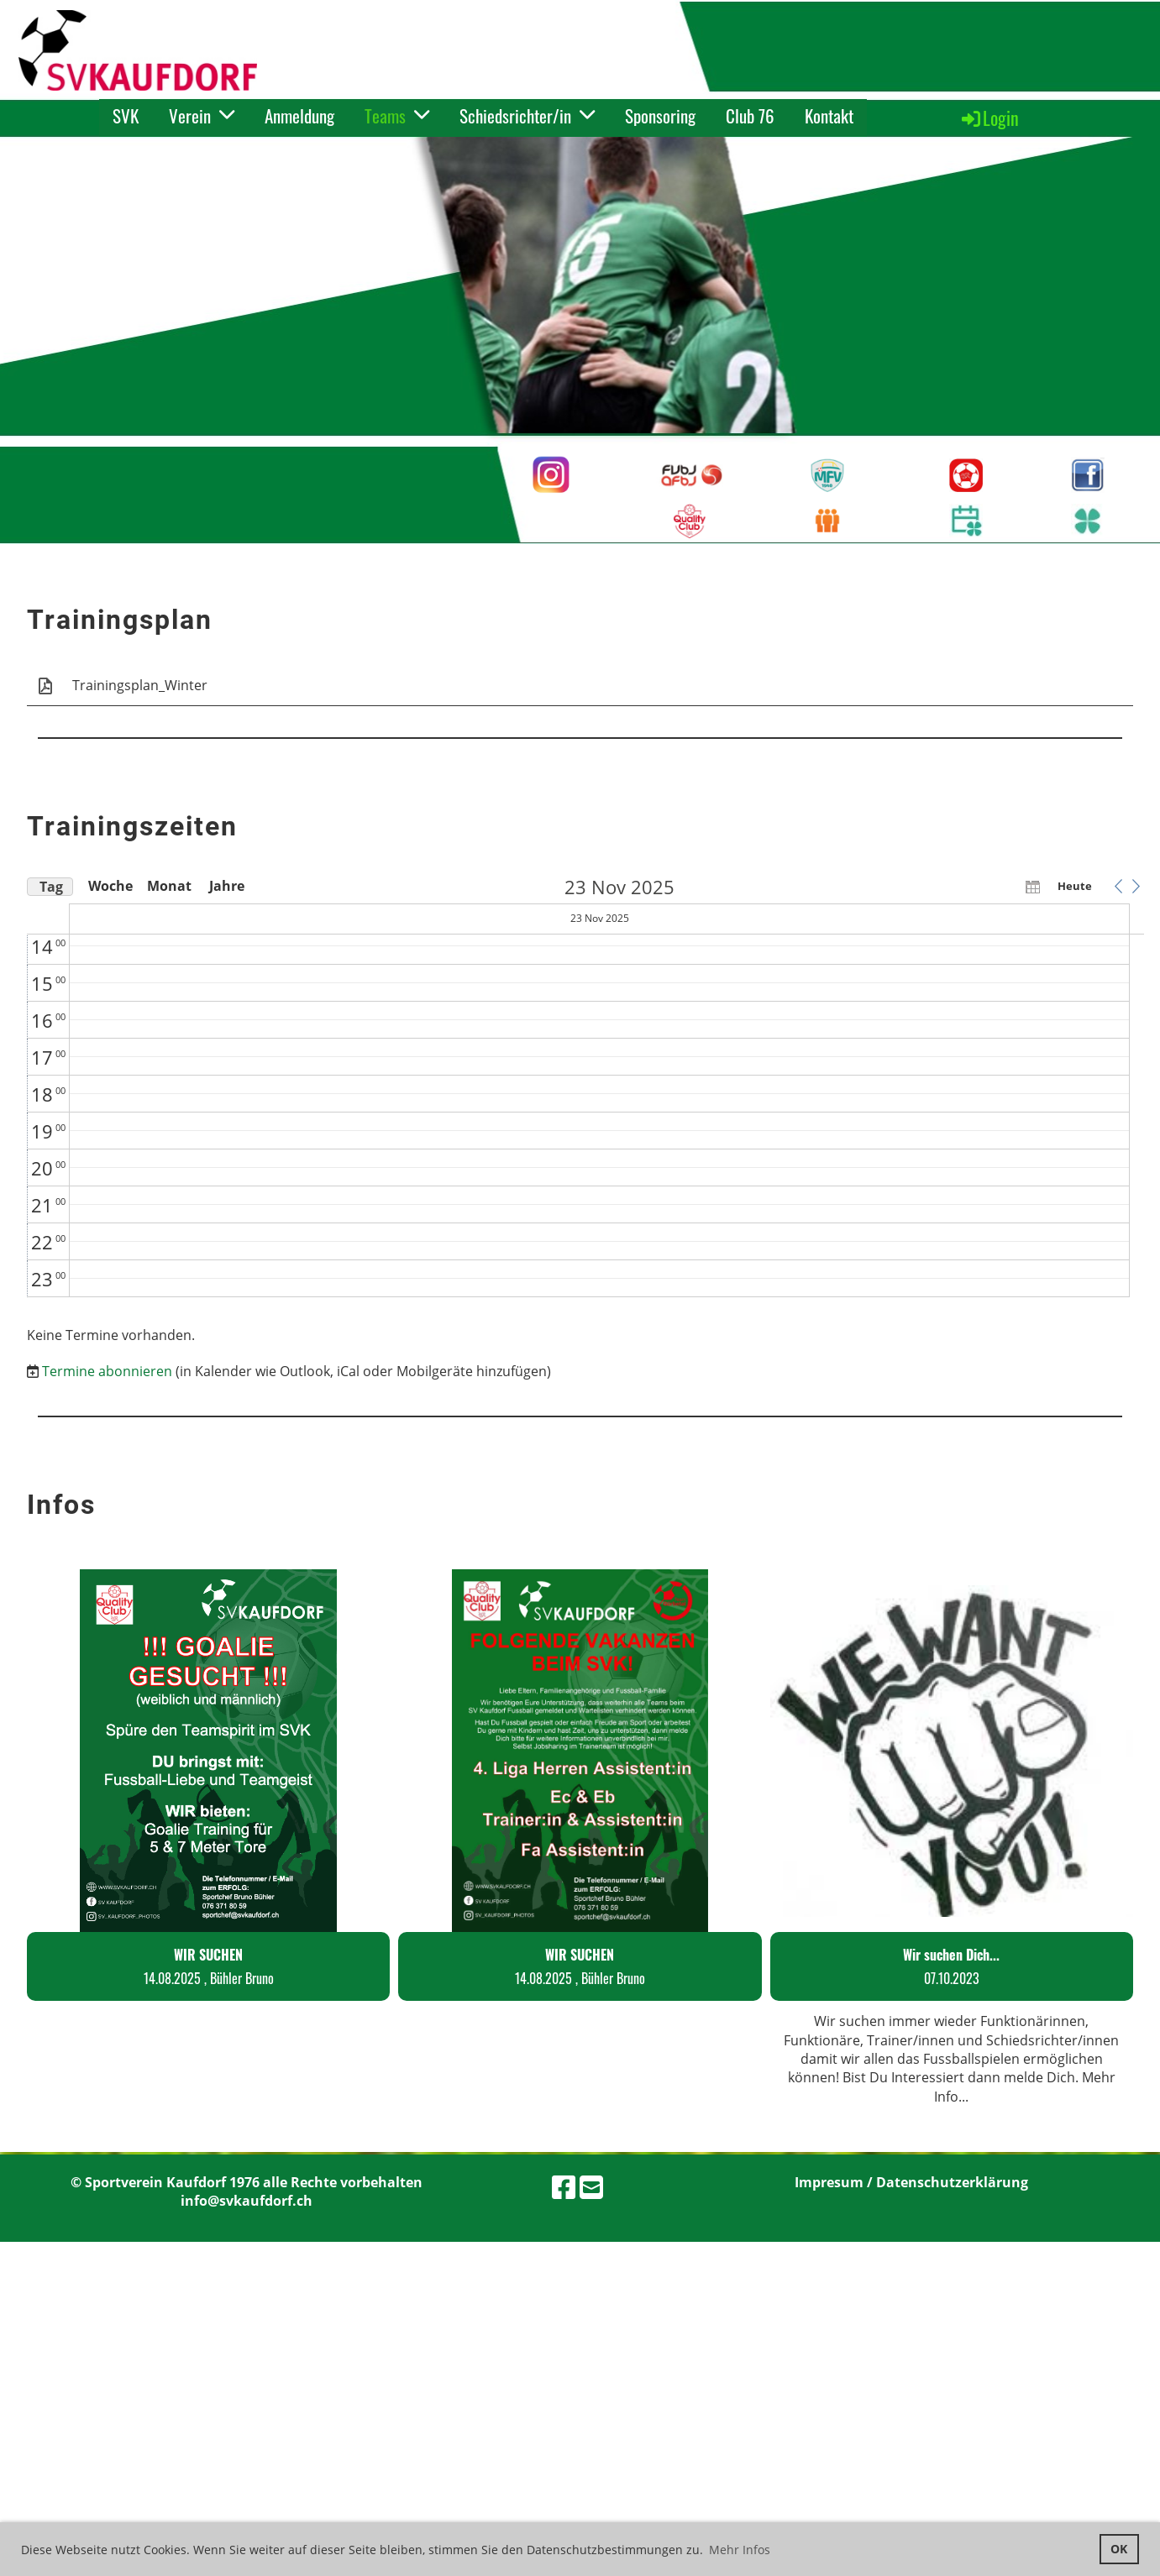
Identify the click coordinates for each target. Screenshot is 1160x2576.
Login (989, 117)
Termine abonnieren (107, 1371)
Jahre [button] (226, 885)
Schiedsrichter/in (527, 115)
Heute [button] (1075, 885)
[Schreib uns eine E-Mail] (591, 2187)
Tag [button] (51, 886)
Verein (201, 115)
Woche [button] (109, 885)
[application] (585, 1087)
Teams (397, 115)
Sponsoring (660, 115)
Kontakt (829, 115)
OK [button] (1118, 2549)
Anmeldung (299, 115)
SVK (126, 115)
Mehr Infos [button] (739, 2550)
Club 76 (750, 115)
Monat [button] (168, 885)
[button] (1118, 885)
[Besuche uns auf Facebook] (563, 2187)
